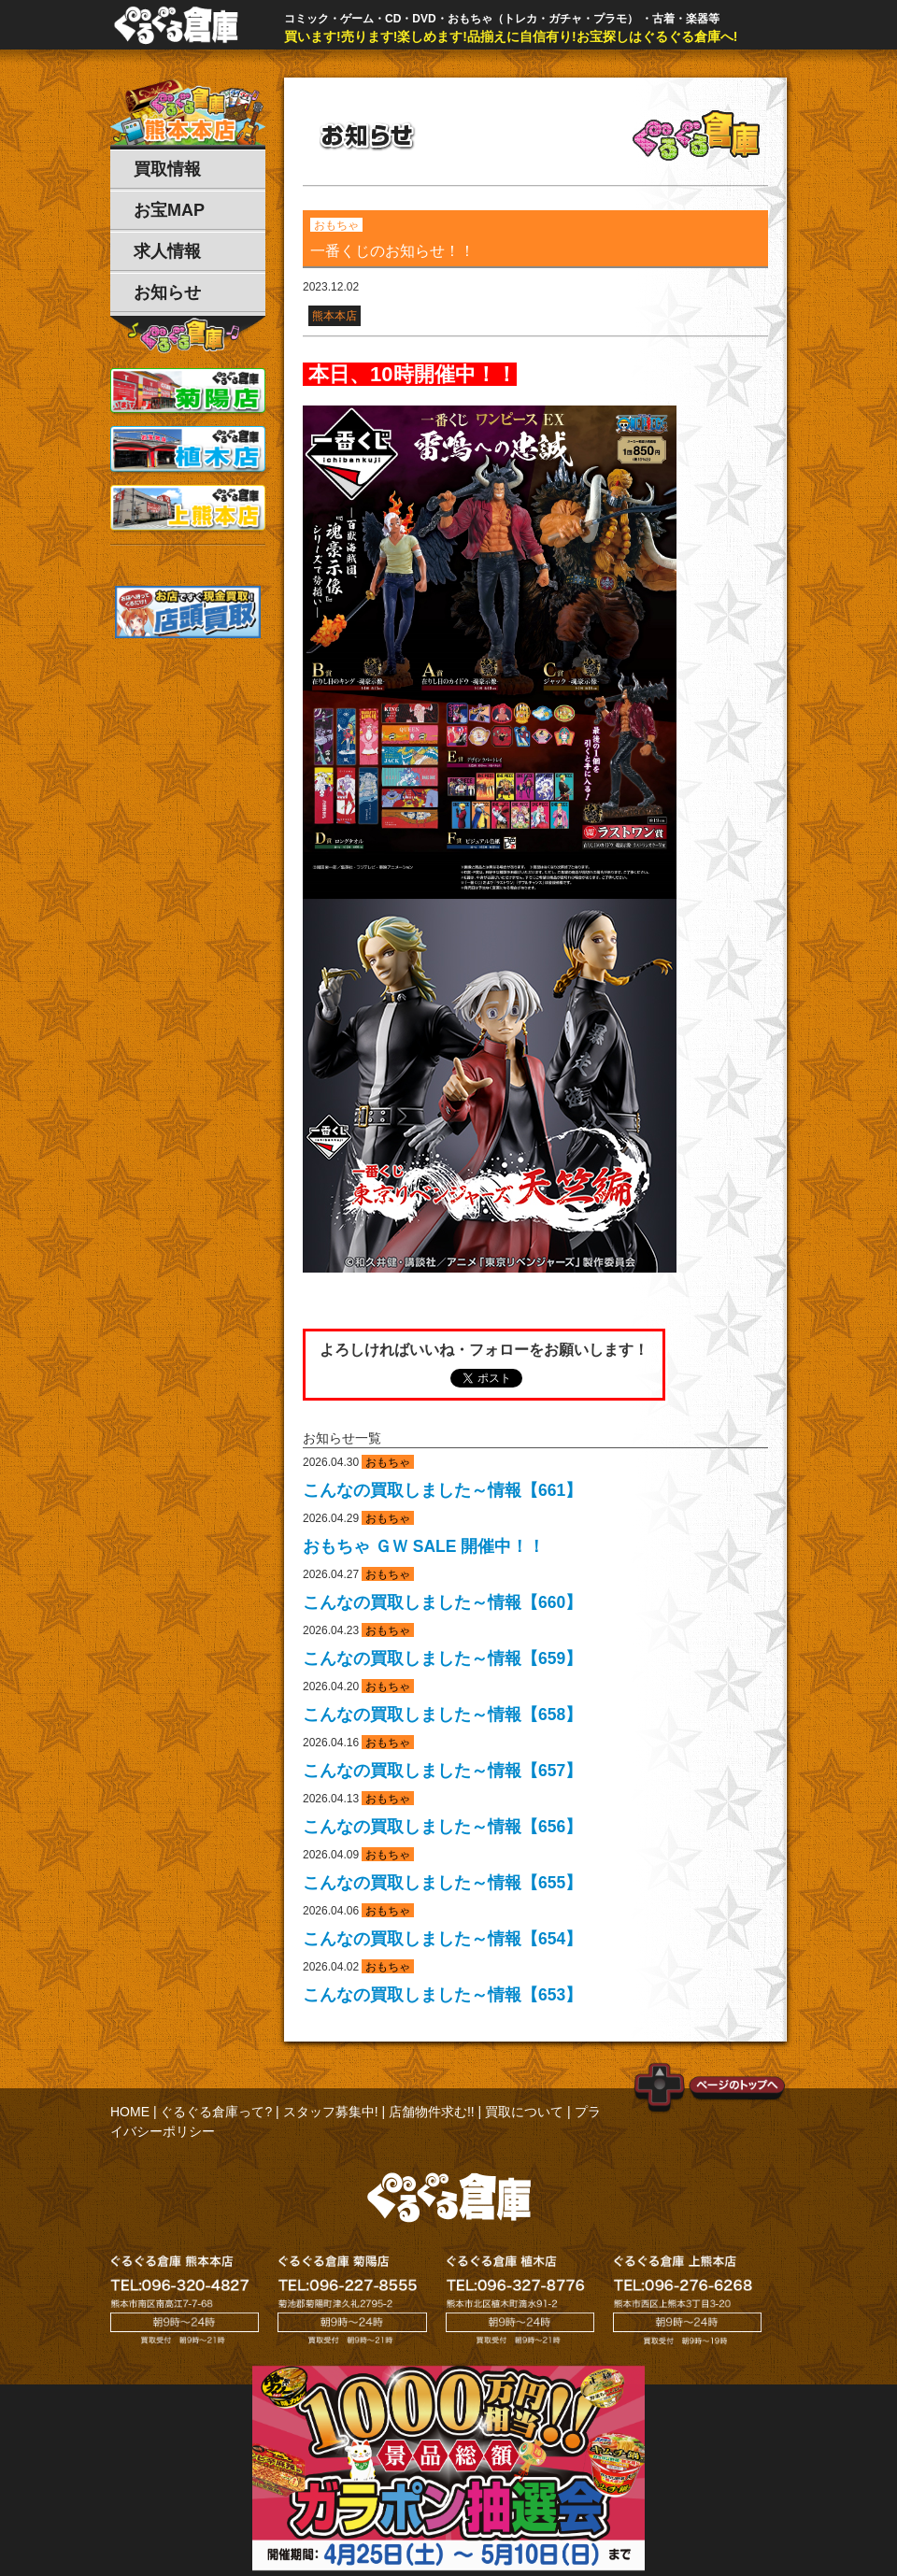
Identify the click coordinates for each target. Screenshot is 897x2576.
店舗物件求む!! (432, 2111)
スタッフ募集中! (330, 2111)
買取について (524, 2111)
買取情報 (167, 169)
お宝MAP (169, 210)
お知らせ (167, 292)
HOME (130, 2111)
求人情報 (167, 251)
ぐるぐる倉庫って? (216, 2111)
